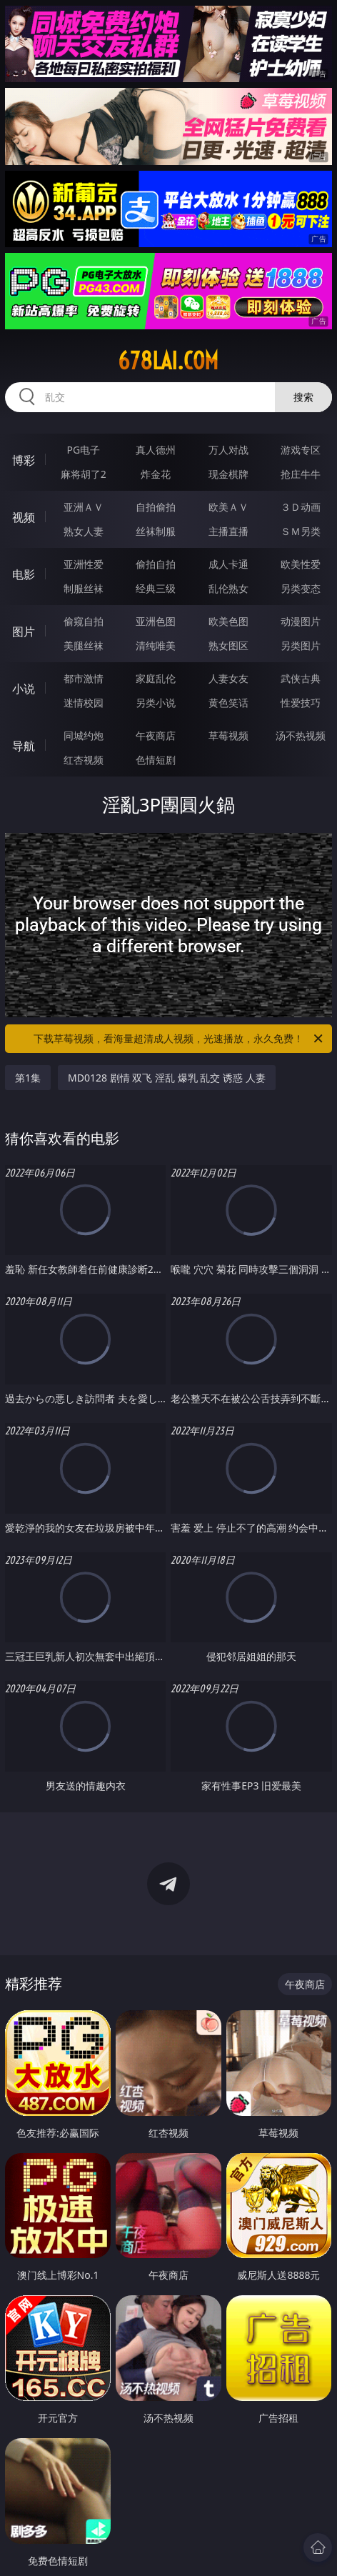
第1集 (28, 1077)
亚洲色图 (156, 621)
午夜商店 (156, 735)
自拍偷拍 (156, 507)
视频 (23, 517)
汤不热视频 (301, 735)
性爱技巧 (301, 702)
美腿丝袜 (84, 645)
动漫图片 (301, 621)
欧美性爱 (301, 564)
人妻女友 (228, 678)
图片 (23, 631)
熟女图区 (228, 645)
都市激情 (84, 678)
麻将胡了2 (83, 474)
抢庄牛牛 (301, 474)
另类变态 (301, 588)
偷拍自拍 (156, 564)
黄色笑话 (228, 702)
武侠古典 (301, 678)
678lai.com (168, 360)
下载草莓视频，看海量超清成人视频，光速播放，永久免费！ (179, 1038)
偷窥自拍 (84, 621)
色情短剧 (156, 760)
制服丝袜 (84, 588)
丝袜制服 (156, 531)
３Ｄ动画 (301, 507)
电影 (23, 574)
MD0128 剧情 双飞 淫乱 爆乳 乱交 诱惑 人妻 (166, 1077)
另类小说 (156, 702)
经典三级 (156, 588)
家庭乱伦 (156, 678)
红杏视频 (84, 760)
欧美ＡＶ (228, 507)
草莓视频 (228, 735)
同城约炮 (84, 735)
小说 (23, 689)
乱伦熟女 (228, 588)
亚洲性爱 (84, 564)
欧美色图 (228, 621)
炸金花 (156, 474)
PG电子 (83, 449)
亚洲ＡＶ (84, 507)
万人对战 (228, 449)
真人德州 (156, 449)
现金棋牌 (228, 474)
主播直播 (228, 531)
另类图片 (301, 645)
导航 (23, 746)
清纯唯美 (156, 645)
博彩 (23, 460)
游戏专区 (301, 449)
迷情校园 (84, 702)
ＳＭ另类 (301, 531)
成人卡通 (228, 564)
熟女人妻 (84, 531)
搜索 (303, 397)
